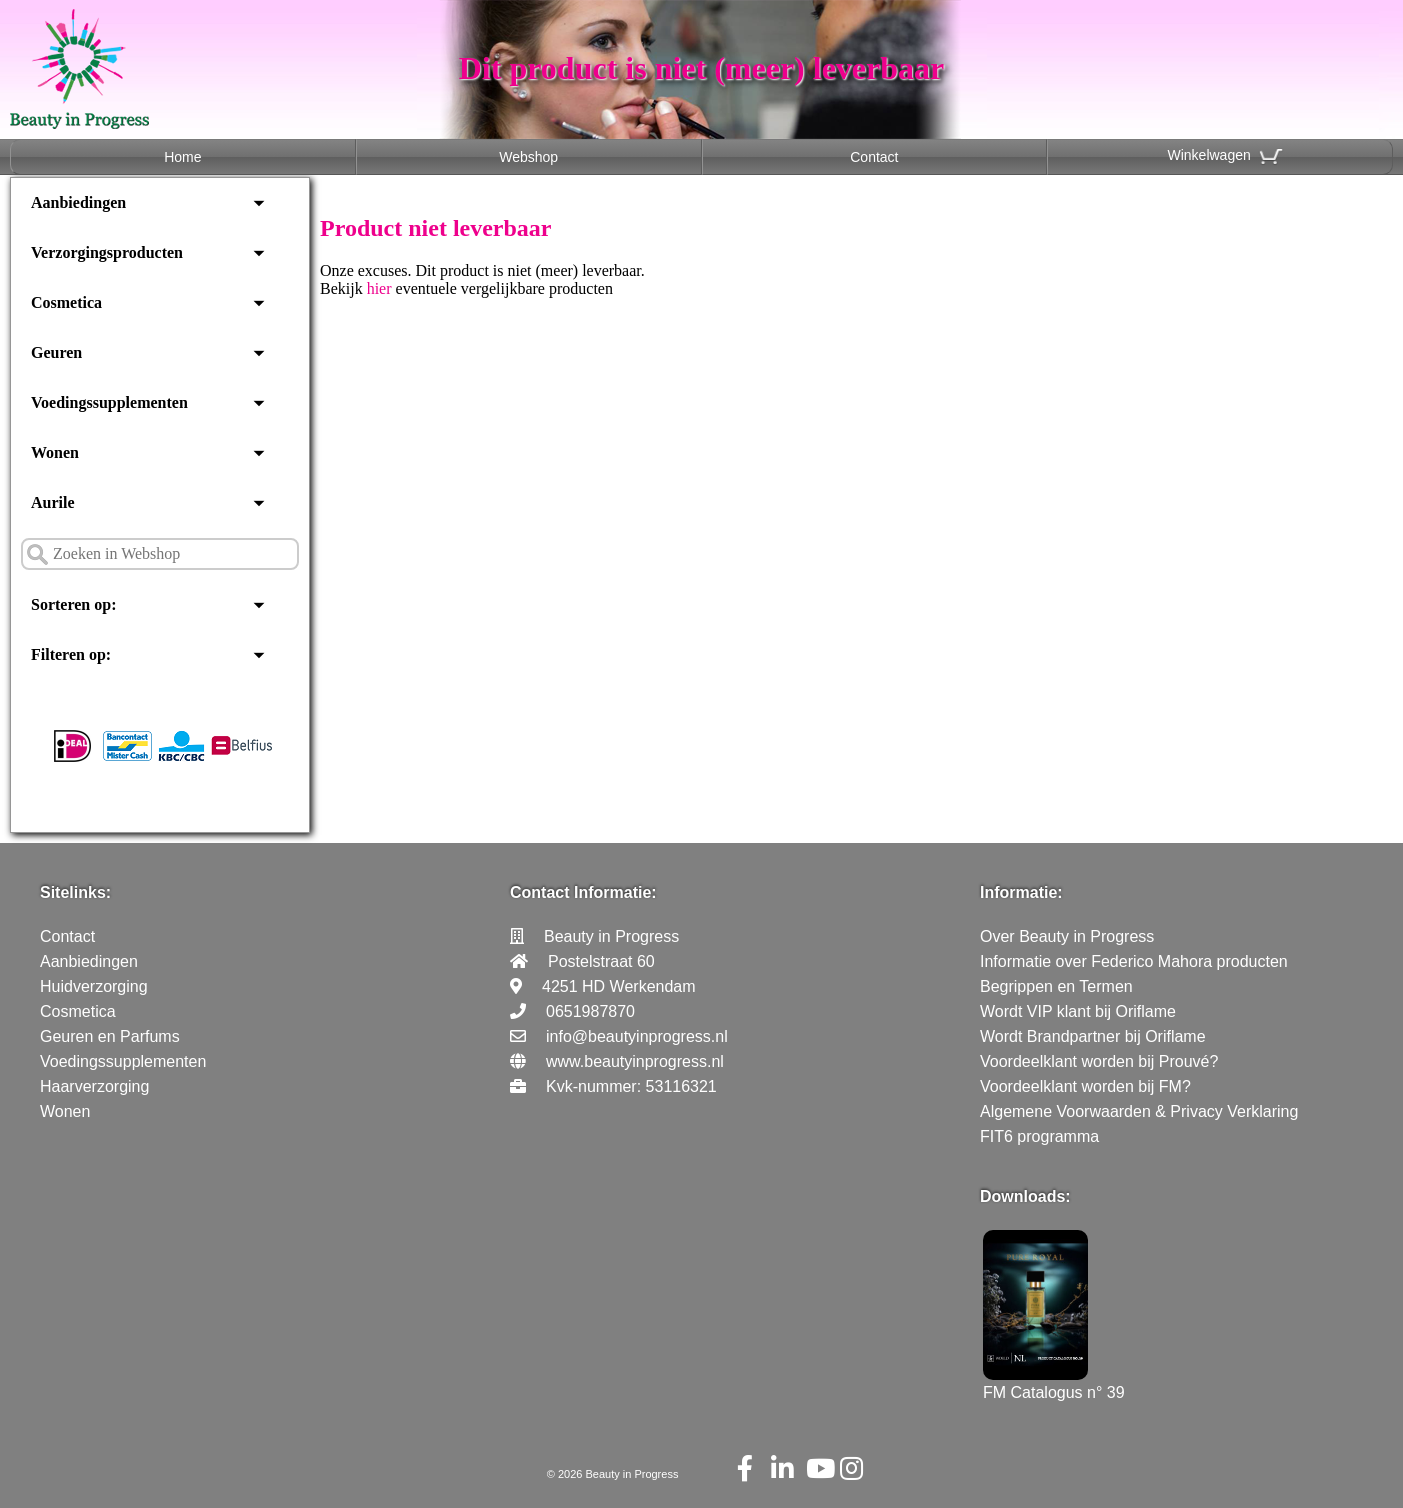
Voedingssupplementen (109, 402)
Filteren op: (71, 654)
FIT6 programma (1039, 1136)
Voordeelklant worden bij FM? (1085, 1086)
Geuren (56, 352)
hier (379, 288)
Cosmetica (66, 302)
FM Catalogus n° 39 (1054, 1383)
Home (182, 157)
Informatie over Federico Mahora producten (1134, 961)
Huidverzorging (94, 986)
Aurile (53, 502)
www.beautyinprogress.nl (635, 1061)
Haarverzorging (94, 1086)
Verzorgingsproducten (107, 252)
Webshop (528, 157)
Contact (874, 157)
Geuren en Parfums (110, 1036)
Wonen (55, 452)
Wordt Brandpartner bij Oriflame (1093, 1036)
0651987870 (590, 1011)
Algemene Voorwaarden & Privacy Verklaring (1139, 1111)
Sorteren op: (73, 604)
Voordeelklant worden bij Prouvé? (1099, 1061)
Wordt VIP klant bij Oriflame (1078, 1011)
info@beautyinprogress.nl (637, 1036)
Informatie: (1021, 892)
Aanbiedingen (78, 202)
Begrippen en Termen (1056, 986)
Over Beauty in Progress (1067, 936)
